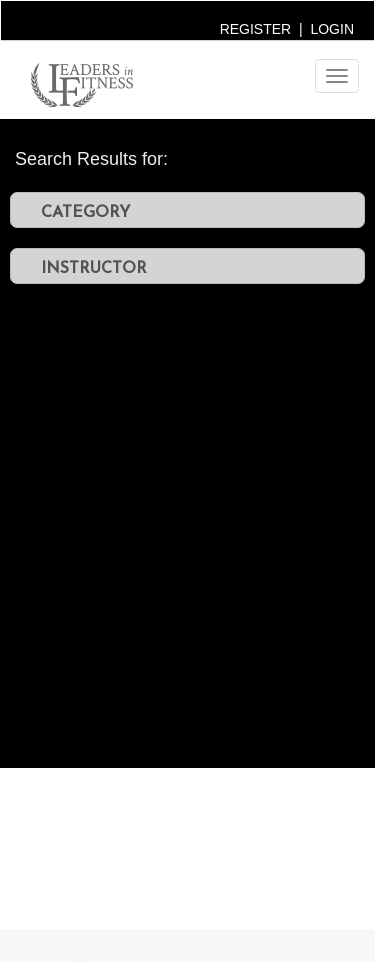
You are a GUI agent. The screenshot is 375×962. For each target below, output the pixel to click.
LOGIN (332, 29)
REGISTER (256, 29)
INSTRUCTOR (94, 267)
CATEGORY (85, 211)
